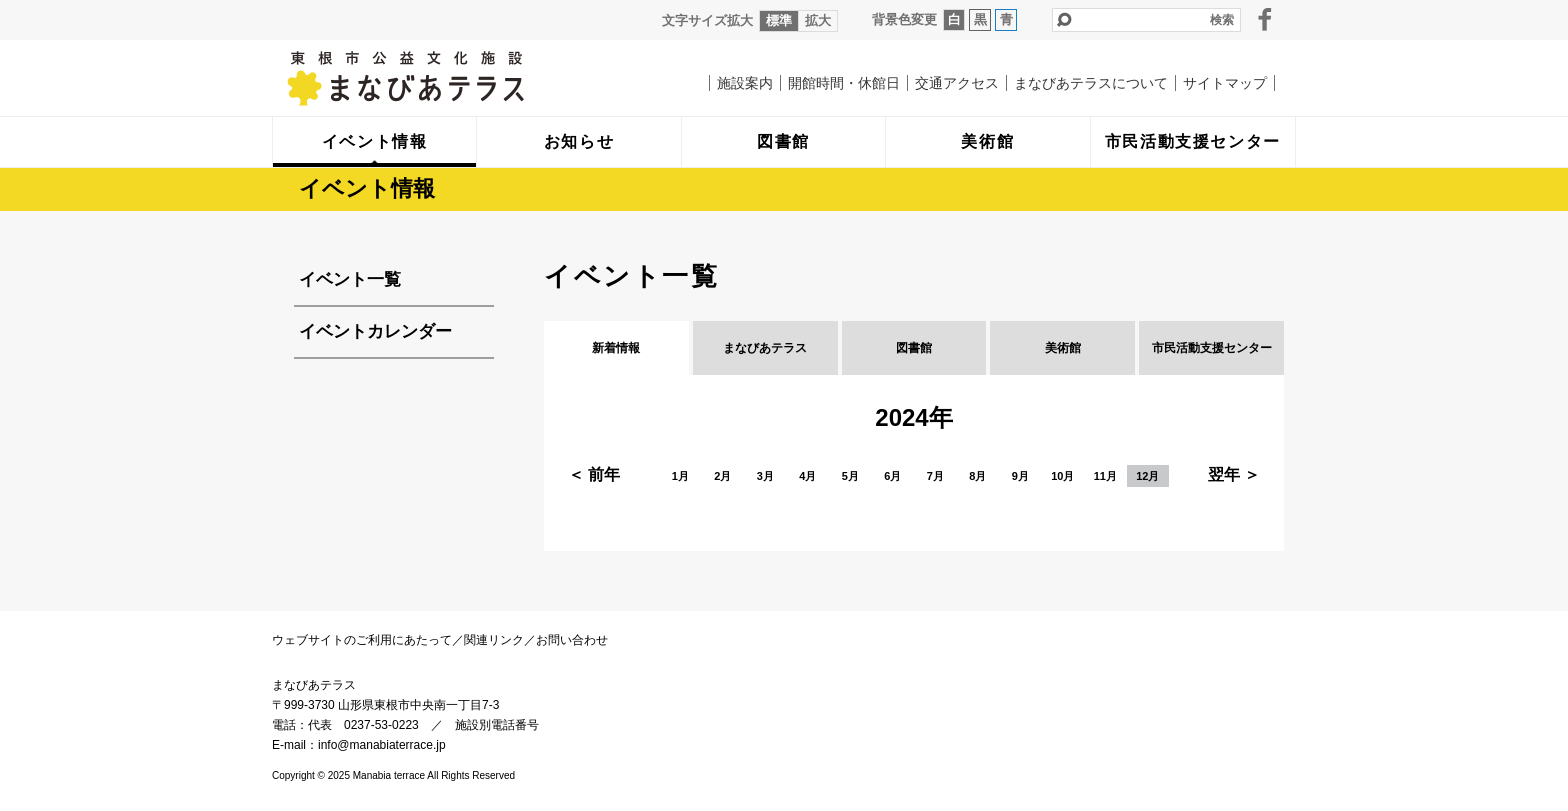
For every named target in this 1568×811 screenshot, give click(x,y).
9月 (1020, 476)
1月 (680, 476)
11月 (1105, 476)
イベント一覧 (350, 279)
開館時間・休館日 (844, 83)
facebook (1265, 19)
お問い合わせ (572, 640)
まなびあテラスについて (1091, 83)
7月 (935, 476)
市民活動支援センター (1212, 348)
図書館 (914, 348)
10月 (1062, 476)
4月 (807, 476)
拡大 (818, 20)
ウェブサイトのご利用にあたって (362, 640)
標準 (779, 20)
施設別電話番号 (497, 725)
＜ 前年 (594, 474)
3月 (765, 476)
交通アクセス (957, 83)
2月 (722, 476)
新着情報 (616, 348)
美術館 (1063, 348)
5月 (850, 476)
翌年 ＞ (1234, 474)
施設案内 (745, 83)
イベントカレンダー (375, 331)
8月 (977, 476)
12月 (1147, 476)
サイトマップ (1225, 83)
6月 (892, 476)
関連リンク (494, 640)
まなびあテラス (447, 78)
